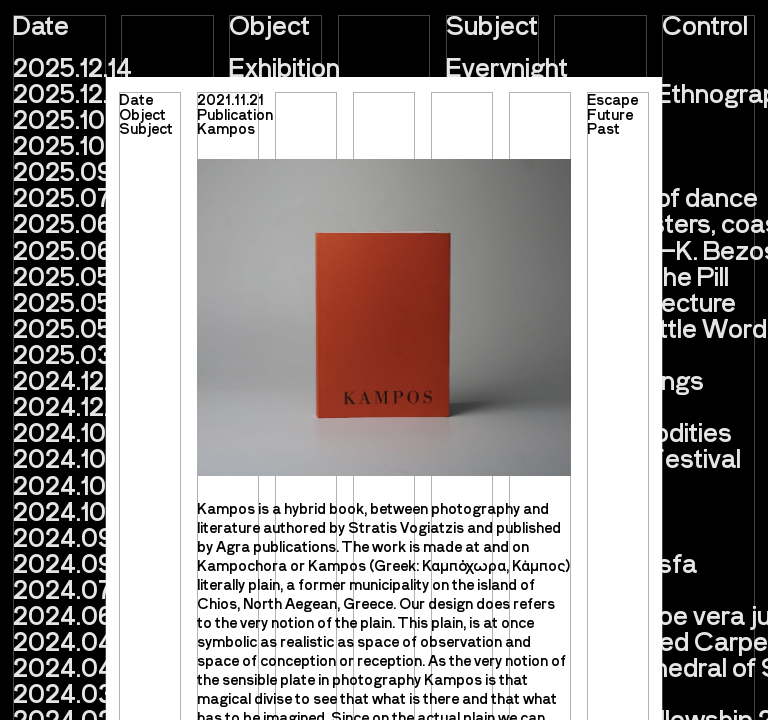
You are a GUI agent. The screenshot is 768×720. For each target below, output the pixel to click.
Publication (235, 114)
